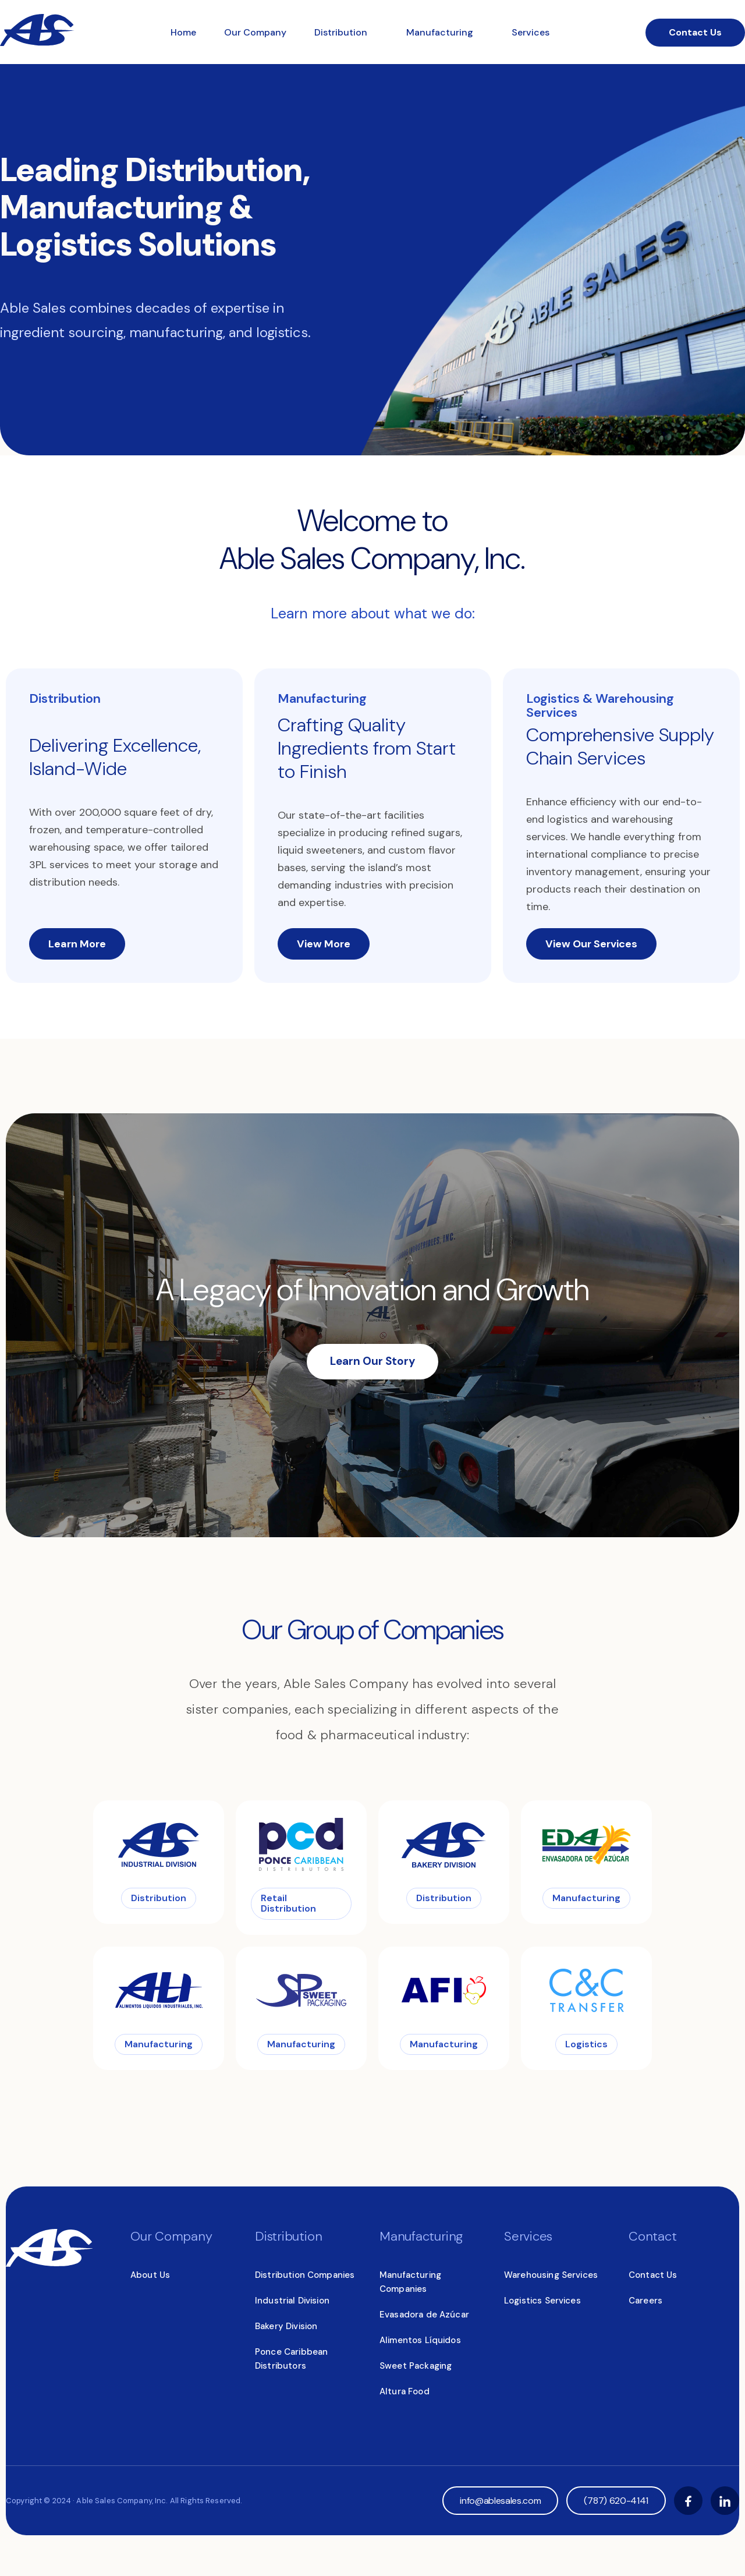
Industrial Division (292, 2300)
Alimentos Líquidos (420, 2340)
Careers (645, 2300)
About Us (150, 2275)
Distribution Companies (304, 2275)
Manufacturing (441, 32)
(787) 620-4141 (616, 2500)
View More (323, 944)
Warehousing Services (551, 2275)
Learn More (77, 944)
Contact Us (695, 32)
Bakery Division (286, 2326)
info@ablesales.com (500, 2500)
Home (183, 32)
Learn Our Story (372, 1361)
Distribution (342, 32)
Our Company (255, 32)
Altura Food (404, 2391)
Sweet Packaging (415, 2366)
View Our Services (591, 944)
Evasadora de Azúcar (424, 2314)
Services (530, 32)
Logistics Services (542, 2300)
